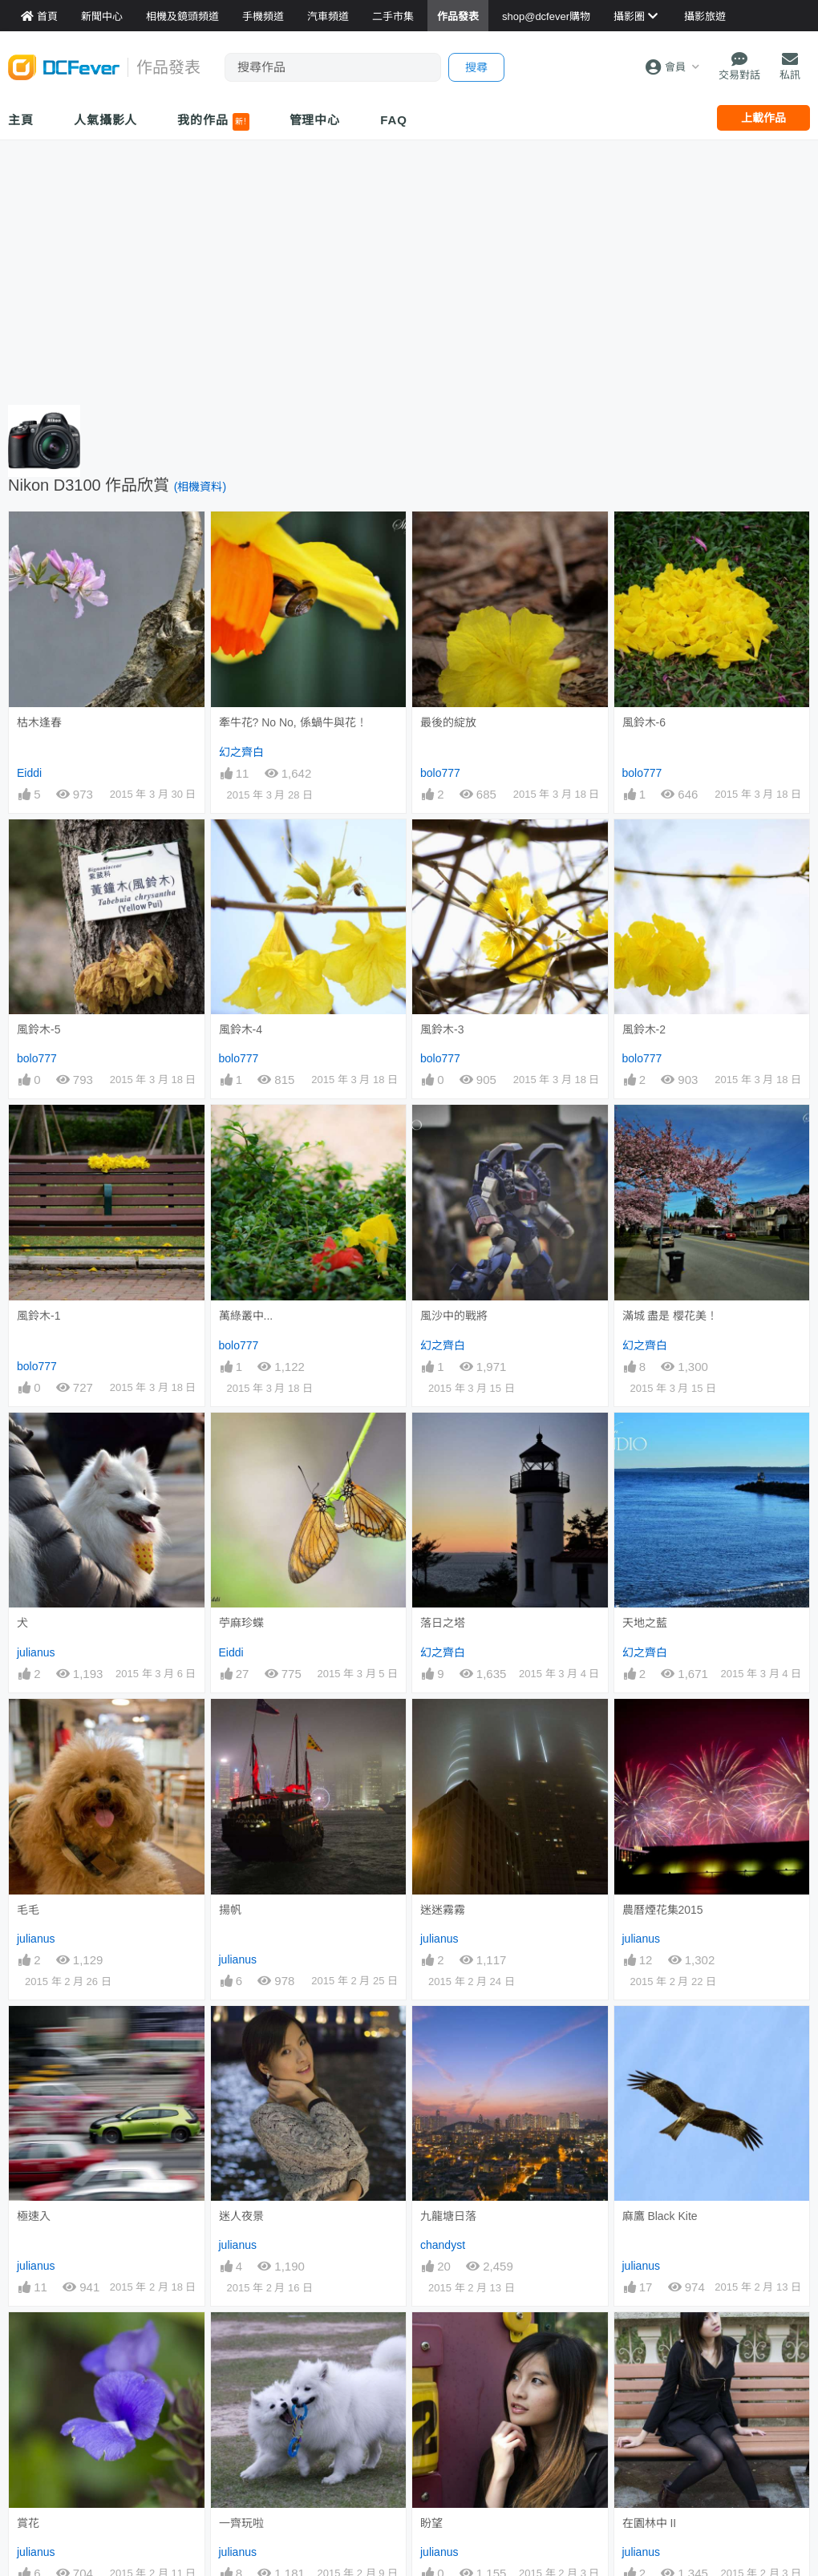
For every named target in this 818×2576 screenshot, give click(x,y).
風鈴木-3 (442, 1029)
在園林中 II (649, 2320)
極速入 (34, 2216)
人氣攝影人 (106, 120)
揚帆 (230, 1909)
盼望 (431, 2320)
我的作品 (213, 122)
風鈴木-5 (38, 1029)
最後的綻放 (448, 722)
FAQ (393, 120)
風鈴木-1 (38, 1315)
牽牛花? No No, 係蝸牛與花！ (293, 722)
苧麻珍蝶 (241, 1622)
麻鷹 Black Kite (660, 2034)
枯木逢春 (39, 722)
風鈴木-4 (240, 1029)
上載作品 (763, 117)
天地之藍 (644, 1622)
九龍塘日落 (448, 2034)
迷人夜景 (241, 2034)
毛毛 (28, 1909)
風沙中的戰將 (454, 1315)
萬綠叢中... (246, 1315)
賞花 (28, 2320)
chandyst (442, 2224)
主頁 (21, 120)
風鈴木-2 (644, 1029)
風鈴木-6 (644, 722)
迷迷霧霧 (442, 1909)
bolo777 (440, 772)
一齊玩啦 (241, 2320)
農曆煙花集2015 (662, 1909)
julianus (36, 1652)
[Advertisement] (409, 268)
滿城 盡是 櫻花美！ (670, 1315)
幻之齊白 (241, 752)
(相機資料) (200, 486)
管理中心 (315, 120)
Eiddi (29, 772)
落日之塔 (442, 1622)
